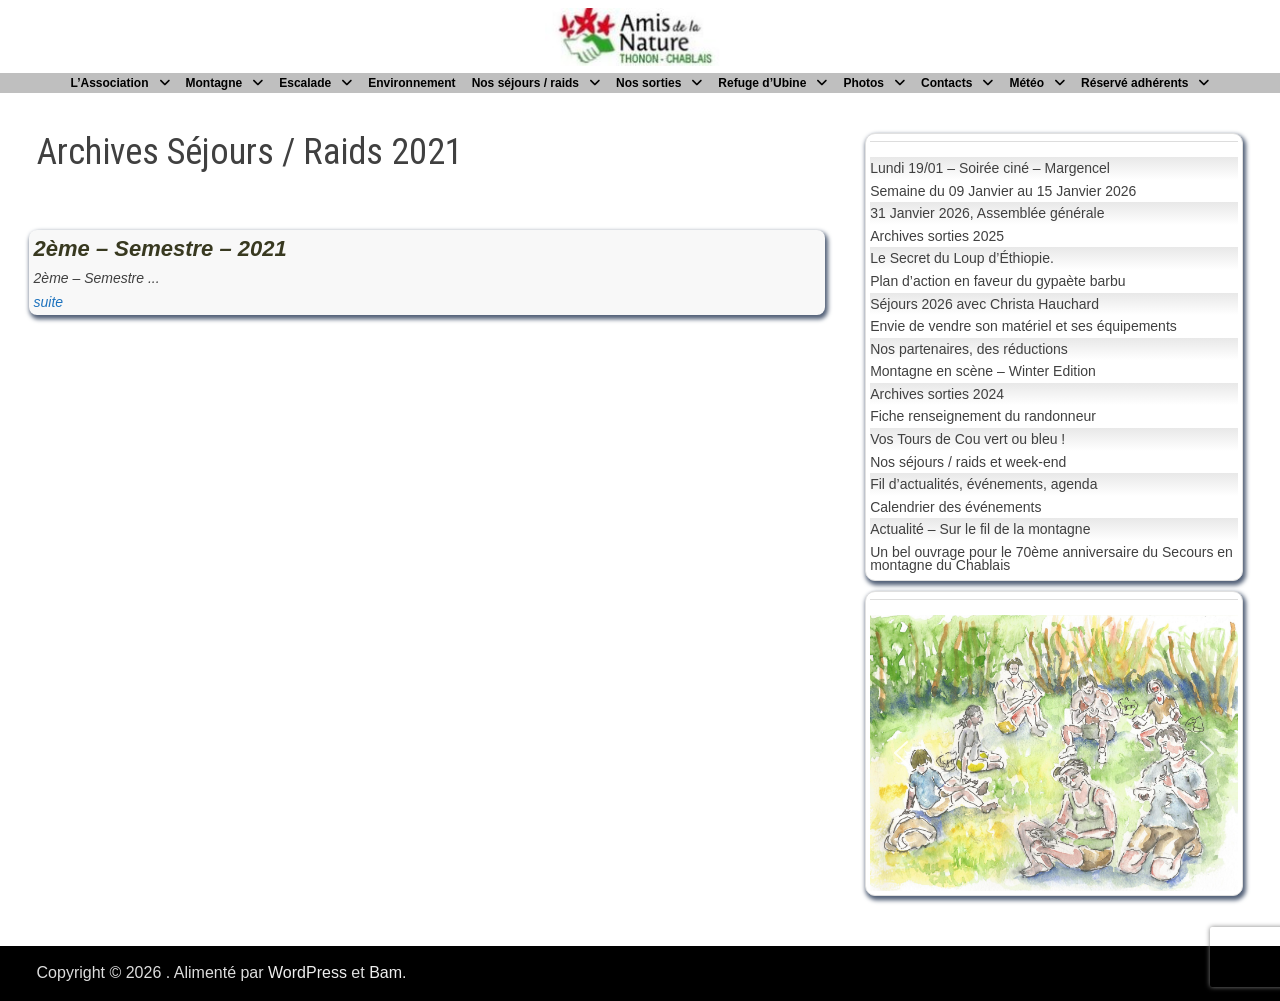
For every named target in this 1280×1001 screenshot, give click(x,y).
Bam (385, 972)
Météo (1026, 83)
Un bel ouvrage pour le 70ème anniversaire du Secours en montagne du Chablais (1051, 558)
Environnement (411, 83)
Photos (863, 83)
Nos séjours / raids (525, 83)
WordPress (307, 972)
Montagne (214, 83)
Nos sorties (648, 83)
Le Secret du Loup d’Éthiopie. (962, 258)
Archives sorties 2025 (937, 236)
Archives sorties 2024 (937, 394)
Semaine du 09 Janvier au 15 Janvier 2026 (1003, 191)
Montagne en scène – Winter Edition (983, 371)
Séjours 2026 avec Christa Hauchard (984, 304)
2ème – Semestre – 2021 (160, 248)
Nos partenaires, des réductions (969, 349)
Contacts (946, 83)
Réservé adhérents (1134, 83)
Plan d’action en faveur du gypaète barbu (997, 281)
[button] (901, 753)
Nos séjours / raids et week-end (968, 462)
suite (49, 302)
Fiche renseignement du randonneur (983, 416)
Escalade (305, 83)
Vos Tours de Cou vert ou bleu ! (967, 439)
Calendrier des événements (955, 507)
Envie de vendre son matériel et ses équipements (1023, 326)
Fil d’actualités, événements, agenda (983, 484)
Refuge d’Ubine (762, 83)
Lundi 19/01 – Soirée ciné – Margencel (990, 168)
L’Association (110, 83)
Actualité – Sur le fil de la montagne (980, 529)
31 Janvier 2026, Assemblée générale (987, 213)
